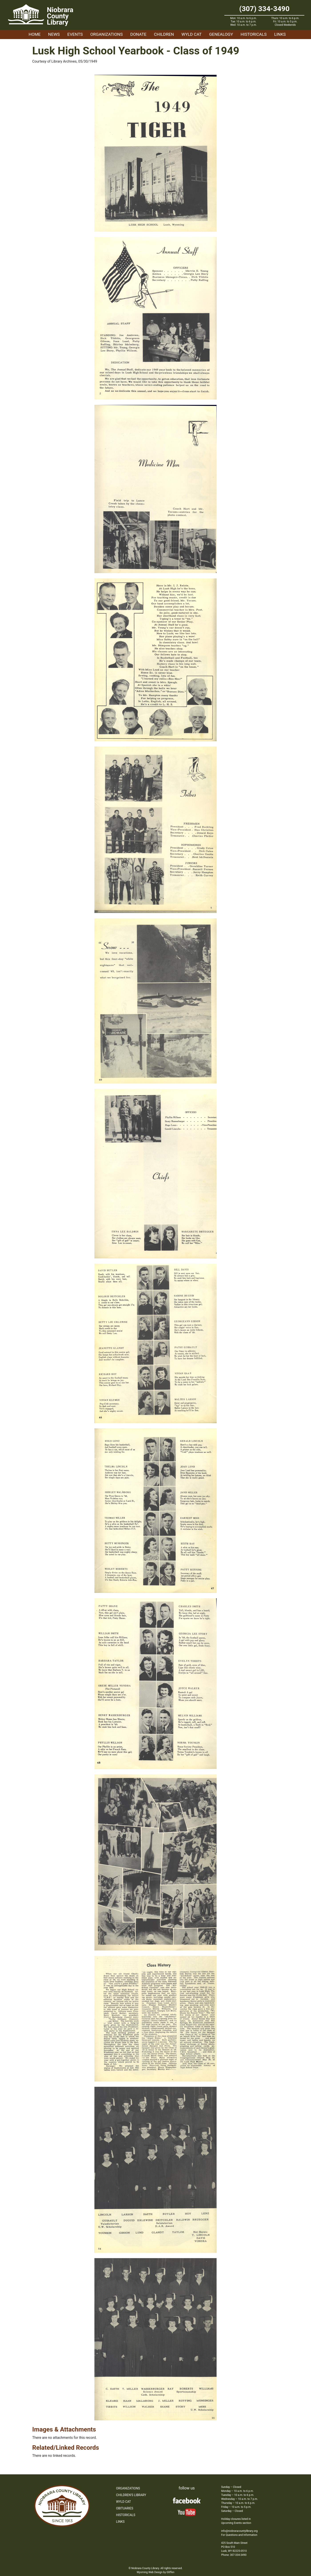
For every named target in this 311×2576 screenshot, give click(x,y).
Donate (138, 34)
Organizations (106, 34)
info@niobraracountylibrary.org (239, 2530)
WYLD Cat (191, 34)
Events (75, 34)
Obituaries (124, 2508)
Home (35, 34)
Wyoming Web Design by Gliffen (155, 2572)
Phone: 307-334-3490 (234, 2554)
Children (164, 34)
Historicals (254, 34)
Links (280, 34)
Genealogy (221, 34)
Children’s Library (131, 2495)
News (54, 34)
